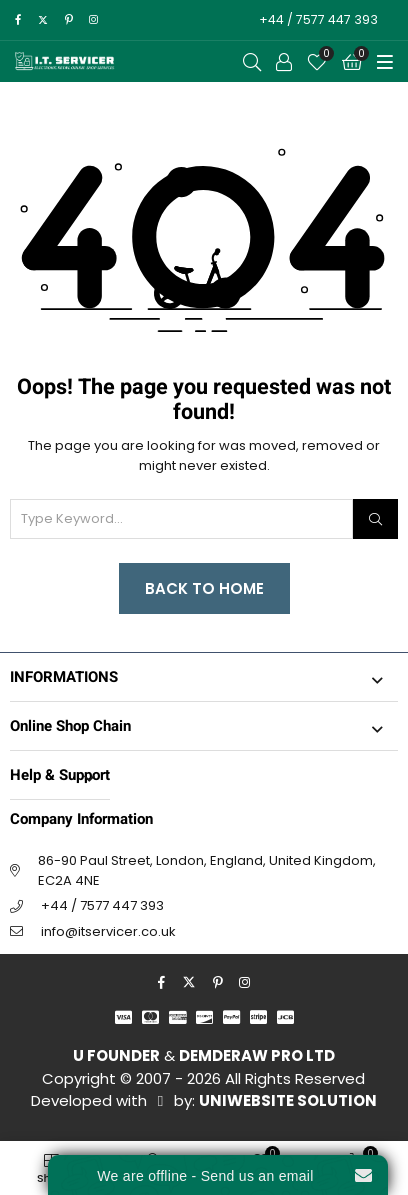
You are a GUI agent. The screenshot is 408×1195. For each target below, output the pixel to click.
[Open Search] (252, 62)
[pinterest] (69, 20)
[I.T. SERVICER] (65, 61)
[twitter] (42, 20)
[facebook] (17, 20)
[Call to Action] (284, 62)
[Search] (375, 519)
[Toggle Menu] (385, 62)
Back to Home (204, 588)
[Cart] (352, 62)
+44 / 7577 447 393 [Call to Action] (318, 19)
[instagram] (93, 20)
